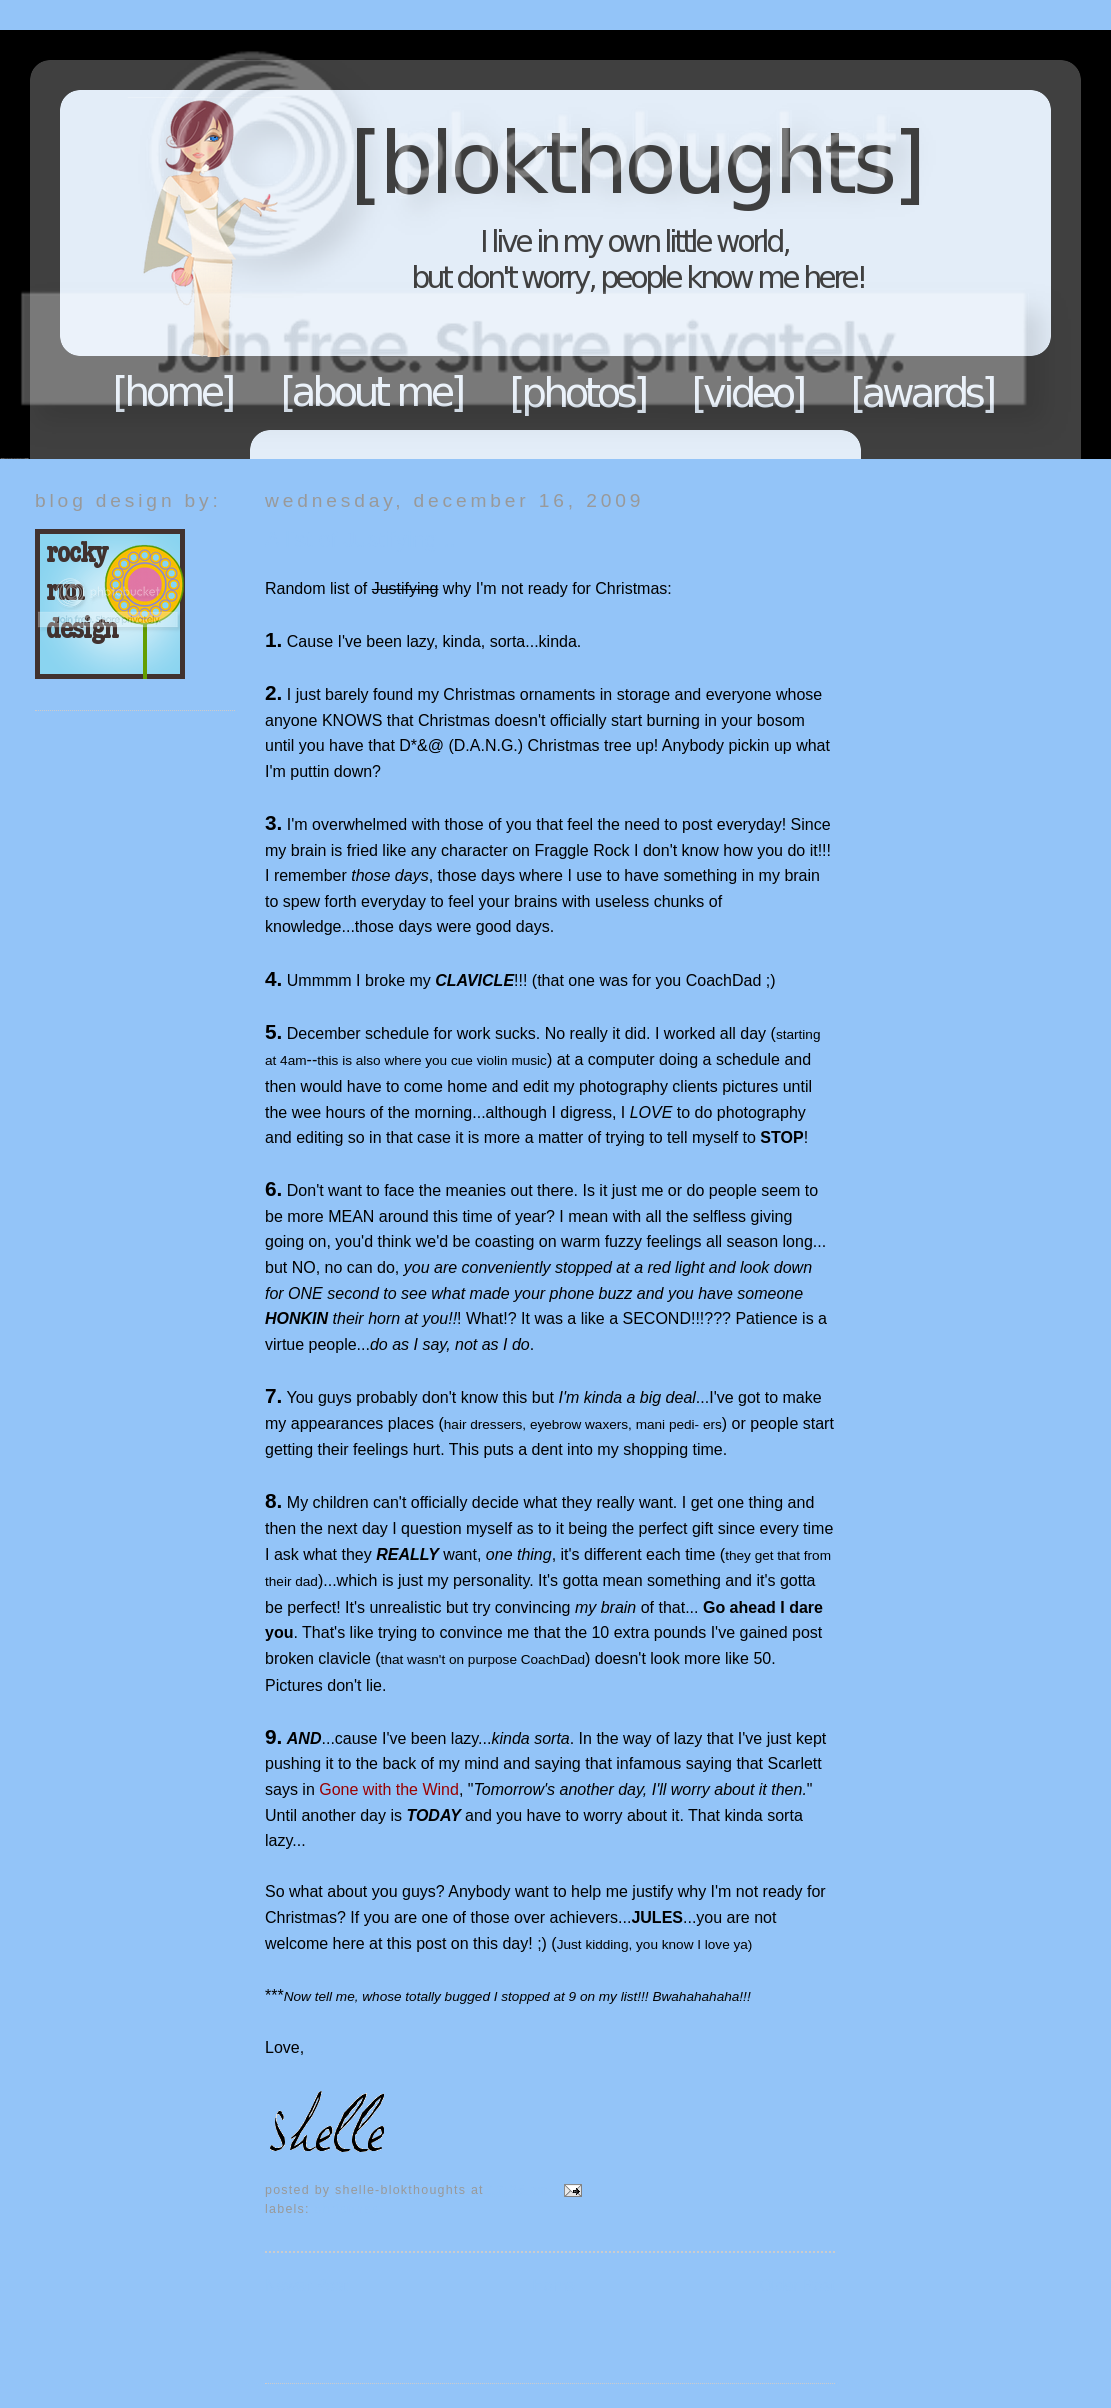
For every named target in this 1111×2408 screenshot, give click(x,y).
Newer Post (306, 2285)
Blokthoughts (500, 244)
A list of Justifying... (360, 539)
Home (174, 392)
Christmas (347, 2209)
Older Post (797, 2285)
